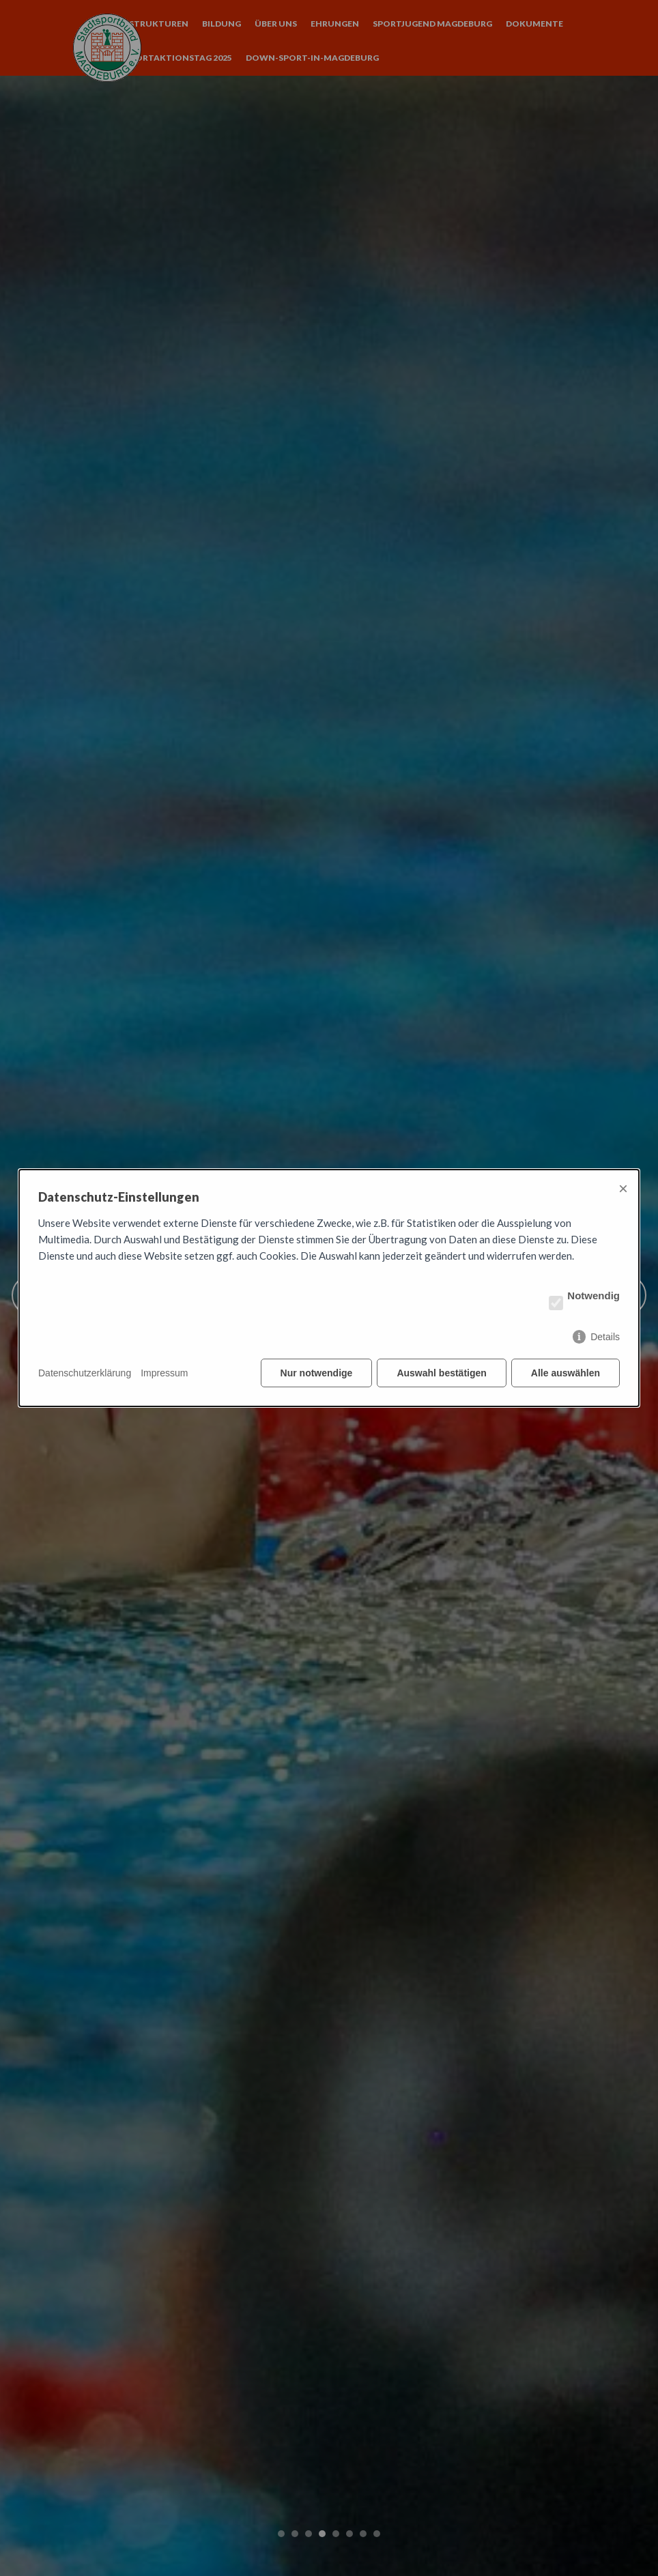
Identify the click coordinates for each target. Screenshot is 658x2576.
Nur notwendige (317, 1372)
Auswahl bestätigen (441, 1372)
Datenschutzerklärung (84, 1372)
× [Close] (623, 1188)
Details (605, 1336)
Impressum (164, 1372)
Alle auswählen (565, 1372)
